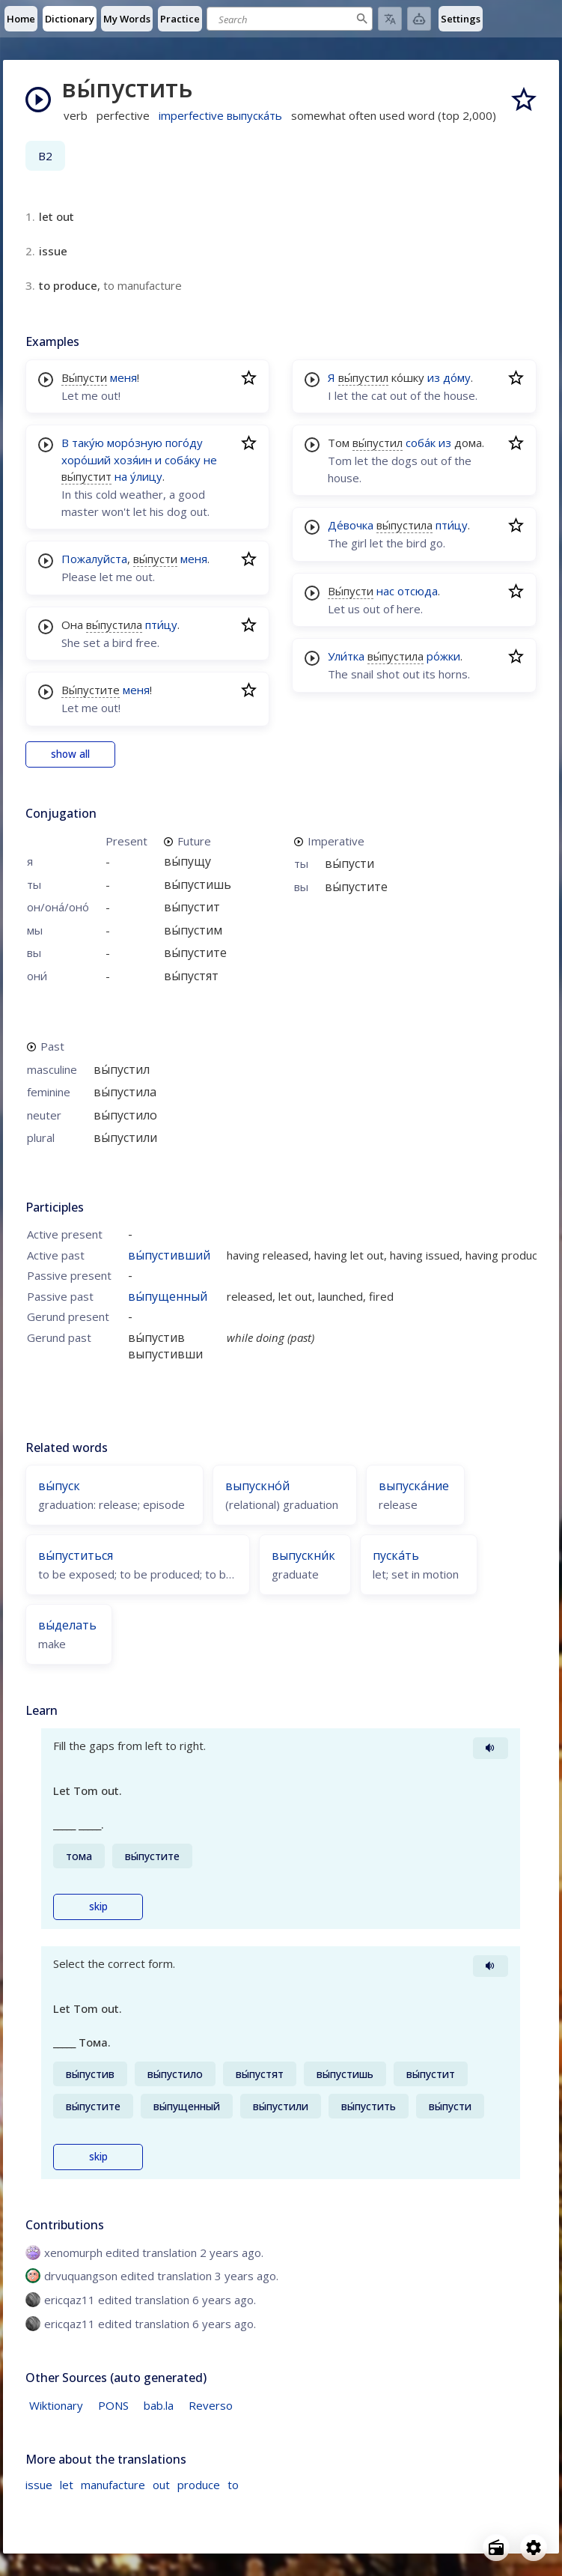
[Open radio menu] (496, 2547)
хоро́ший (86, 459)
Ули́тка (346, 655)
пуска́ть (396, 1555)
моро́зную (134, 442)
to (233, 2484)
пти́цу (161, 624)
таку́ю (88, 442)
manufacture (113, 2484)
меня (123, 377)
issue (38, 2484)
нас (385, 590)
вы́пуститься (75, 1555)
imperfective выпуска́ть (220, 115)
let (66, 2484)
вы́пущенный (167, 1296)
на (120, 476)
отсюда (417, 590)
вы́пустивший (169, 1255)
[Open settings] (533, 2547)
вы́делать (67, 1625)
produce (198, 2484)
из (433, 377)
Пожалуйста (94, 558)
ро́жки (443, 655)
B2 (45, 155)
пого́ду (184, 442)
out (161, 2484)
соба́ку (183, 459)
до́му (457, 377)
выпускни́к (303, 1555)
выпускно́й (257, 1485)
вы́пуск (59, 1485)
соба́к (421, 442)
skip (98, 1906)
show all (70, 754)
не (210, 459)
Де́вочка (350, 524)
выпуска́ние (414, 1485)
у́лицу (146, 476)
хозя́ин (133, 459)
